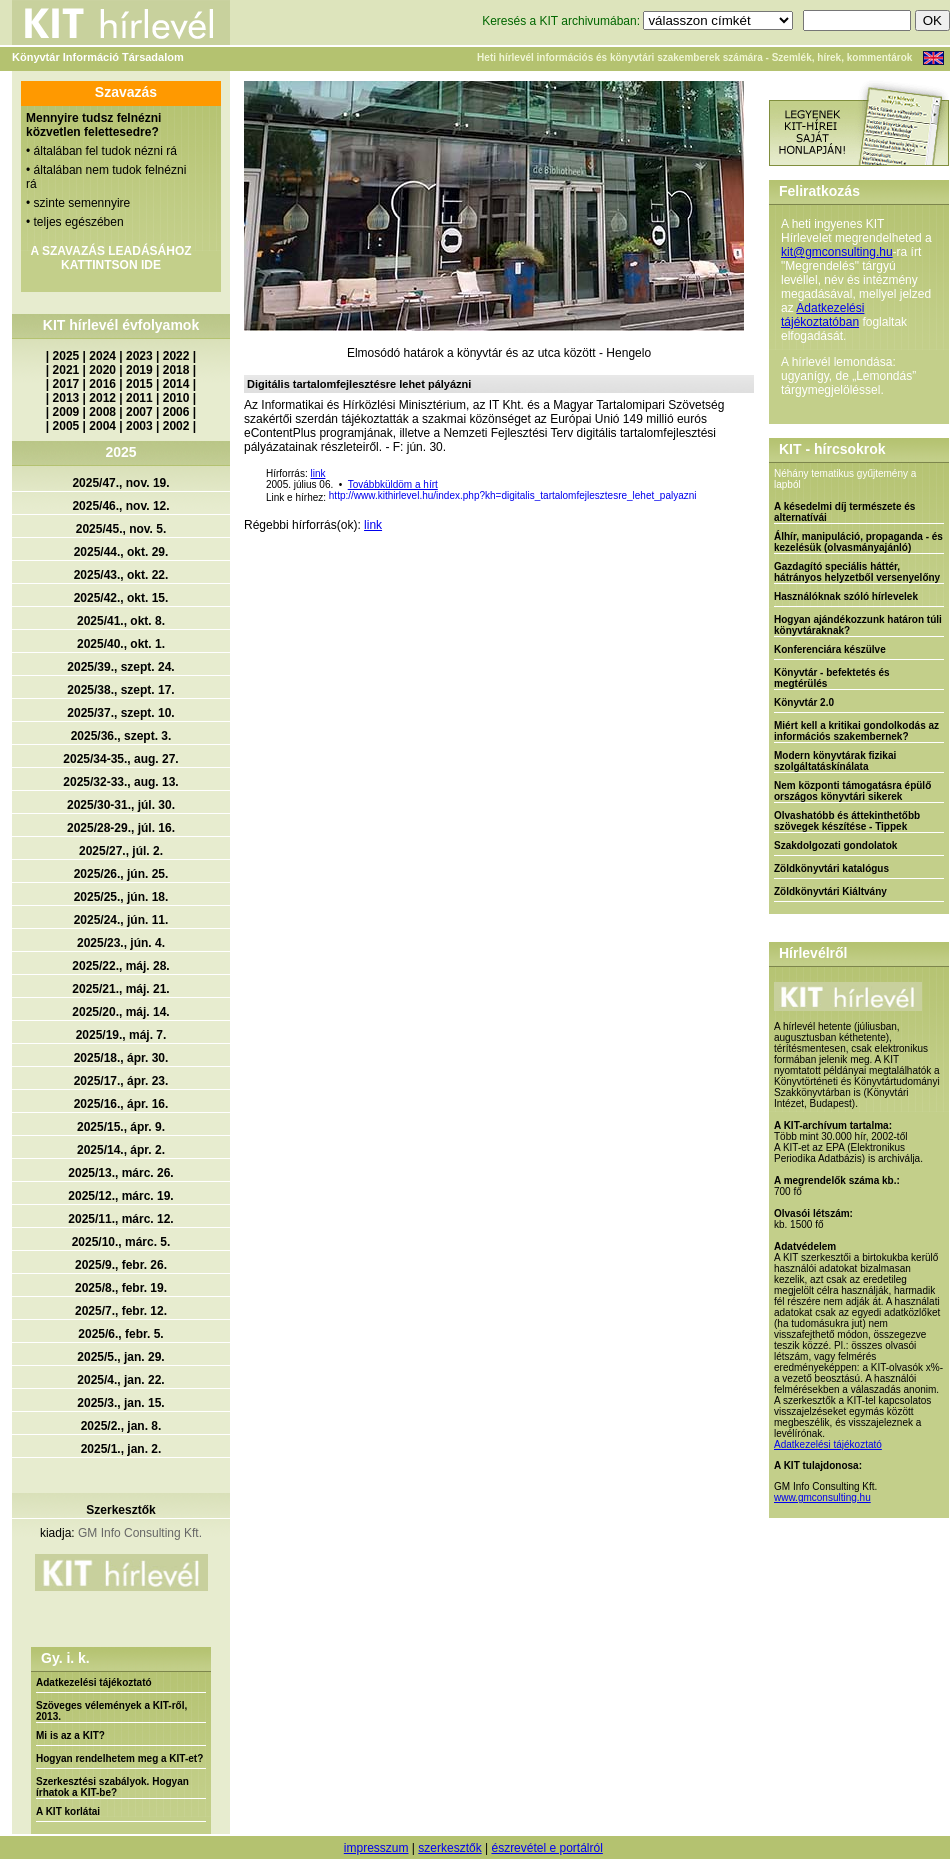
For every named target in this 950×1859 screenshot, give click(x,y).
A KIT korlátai (68, 1811)
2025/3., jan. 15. (120, 1403)
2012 (102, 398)
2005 (66, 426)
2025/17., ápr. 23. (121, 1081)
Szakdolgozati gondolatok (835, 845)
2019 (139, 370)
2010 (176, 398)
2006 (176, 412)
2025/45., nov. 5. (121, 529)
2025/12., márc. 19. (120, 1196)
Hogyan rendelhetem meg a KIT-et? (119, 1758)
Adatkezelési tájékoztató (94, 1682)
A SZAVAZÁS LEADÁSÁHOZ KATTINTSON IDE (110, 258)
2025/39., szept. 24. (120, 667)
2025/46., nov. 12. (120, 506)
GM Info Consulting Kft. (140, 1533)
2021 (66, 370)
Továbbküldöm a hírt (393, 484)
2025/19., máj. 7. (121, 1035)
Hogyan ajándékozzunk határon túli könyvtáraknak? (858, 625)
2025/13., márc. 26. (120, 1173)
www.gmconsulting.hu (822, 1497)
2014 (176, 384)
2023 (139, 356)
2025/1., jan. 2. (121, 1449)
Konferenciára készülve (830, 649)
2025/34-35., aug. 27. (120, 759)
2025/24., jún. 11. (121, 920)
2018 (176, 370)
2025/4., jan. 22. (120, 1380)
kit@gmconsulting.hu (837, 252)
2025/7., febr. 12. (121, 1311)
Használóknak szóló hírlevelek (846, 596)
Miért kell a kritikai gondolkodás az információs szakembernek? (856, 731)
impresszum (376, 1848)
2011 (139, 398)
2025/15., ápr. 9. (121, 1127)
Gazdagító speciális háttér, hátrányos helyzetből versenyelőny (857, 572)
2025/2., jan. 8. (121, 1426)
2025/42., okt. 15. (121, 598)
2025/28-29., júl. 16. (121, 828)
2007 (139, 412)
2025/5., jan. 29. (120, 1357)
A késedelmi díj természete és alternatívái (844, 512)
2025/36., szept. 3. (121, 736)
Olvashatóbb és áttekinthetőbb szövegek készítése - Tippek (847, 821)
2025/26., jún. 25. (121, 874)
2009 (66, 412)
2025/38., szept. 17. (120, 690)
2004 (102, 426)
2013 (66, 398)
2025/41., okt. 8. (121, 621)
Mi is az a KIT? (70, 1735)
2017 (66, 384)
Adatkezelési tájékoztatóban (822, 315)
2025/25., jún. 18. (121, 897)
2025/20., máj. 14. (120, 1012)
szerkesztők (449, 1848)
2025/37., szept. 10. (120, 713)
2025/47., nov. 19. (120, 483)
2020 (102, 370)
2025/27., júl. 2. (121, 851)
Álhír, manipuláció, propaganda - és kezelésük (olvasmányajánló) (858, 542)
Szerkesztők (120, 1510)
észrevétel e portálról (546, 1848)
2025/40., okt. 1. (121, 644)
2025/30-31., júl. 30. (121, 805)
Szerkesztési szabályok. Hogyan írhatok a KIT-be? (112, 1787)
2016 (102, 384)
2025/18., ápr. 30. (121, 1058)
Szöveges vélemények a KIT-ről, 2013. (111, 1711)
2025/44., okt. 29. (121, 552)
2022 (176, 356)
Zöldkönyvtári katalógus (831, 868)
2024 (102, 356)
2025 (66, 356)
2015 (139, 384)
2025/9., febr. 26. (121, 1265)
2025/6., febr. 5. (120, 1334)
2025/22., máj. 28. (120, 966)
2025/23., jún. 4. (121, 943)
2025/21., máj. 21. (120, 989)
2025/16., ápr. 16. (121, 1104)
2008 (102, 412)
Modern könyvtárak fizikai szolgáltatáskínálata (835, 761)
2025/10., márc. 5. (121, 1242)
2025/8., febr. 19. (121, 1288)
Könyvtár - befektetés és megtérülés (832, 678)
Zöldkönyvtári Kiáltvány (830, 891)
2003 (139, 426)
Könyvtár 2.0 (804, 702)
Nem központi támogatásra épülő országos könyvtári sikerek (852, 791)
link (317, 473)
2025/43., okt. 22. (121, 575)
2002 (176, 426)
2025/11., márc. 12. (120, 1219)
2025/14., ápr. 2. (121, 1150)
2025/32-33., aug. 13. (120, 782)
